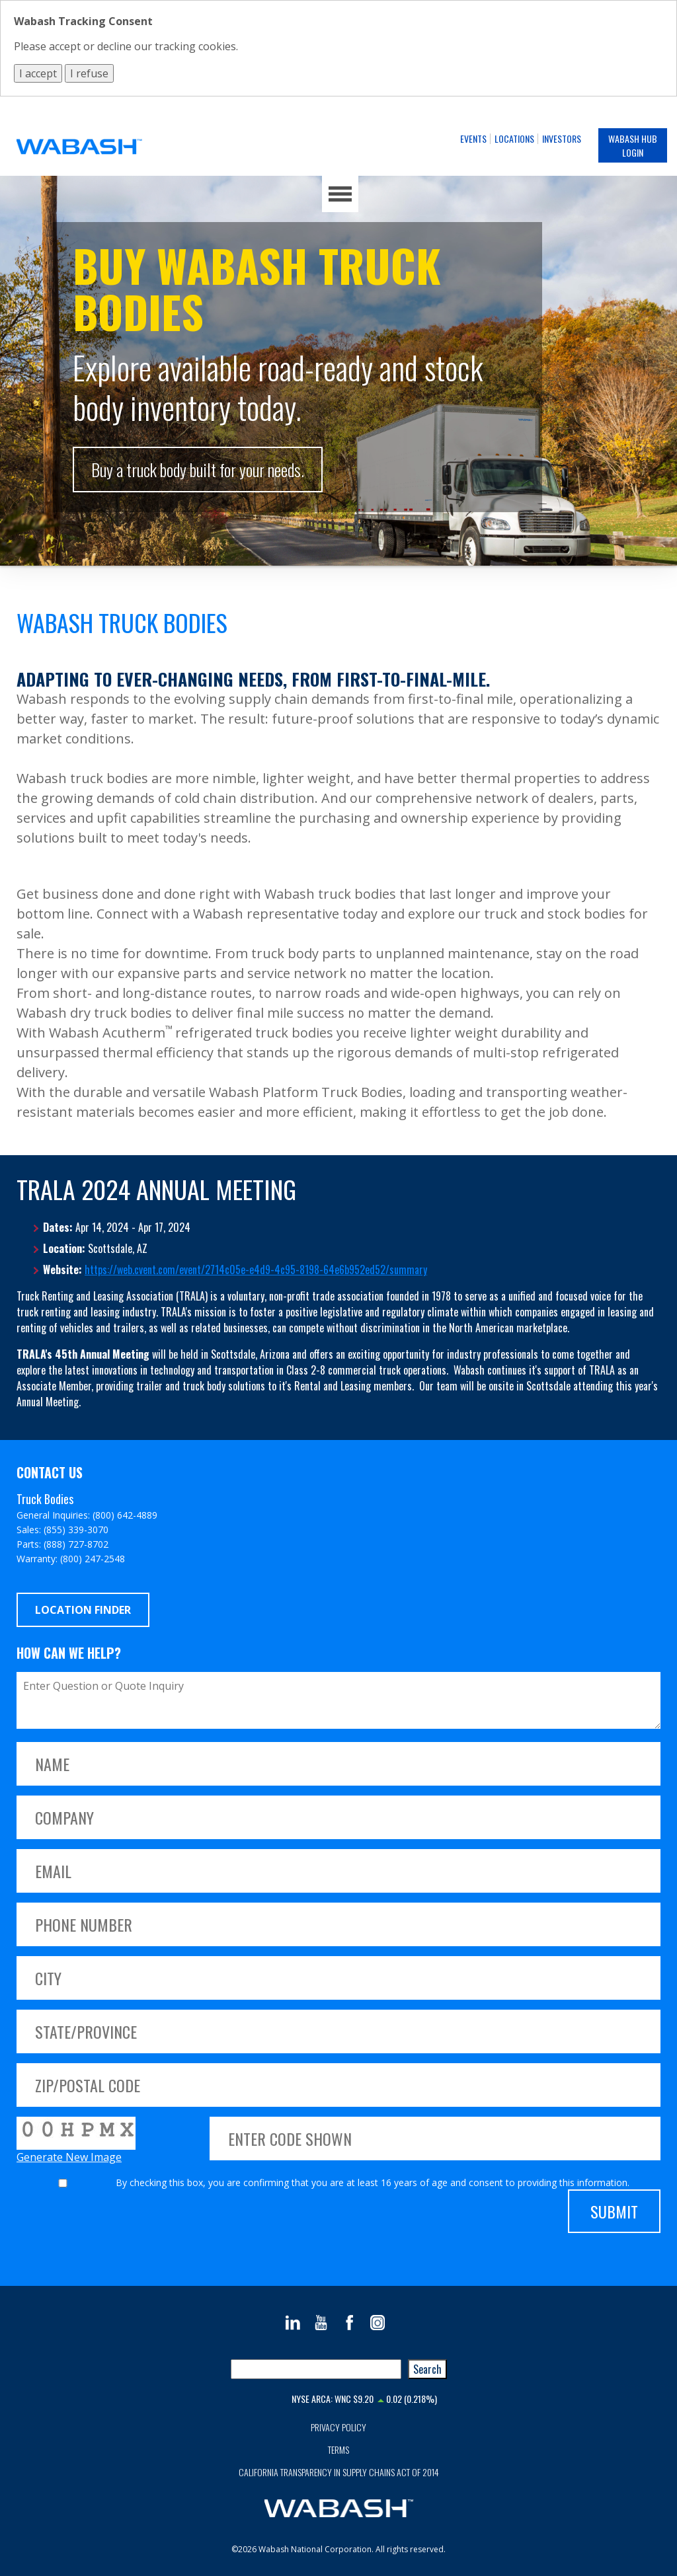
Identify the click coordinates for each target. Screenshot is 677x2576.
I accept (38, 73)
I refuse (89, 73)
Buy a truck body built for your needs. (197, 469)
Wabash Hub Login (632, 145)
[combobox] (316, 2369)
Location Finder (83, 1610)
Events (473, 138)
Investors (561, 138)
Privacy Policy (338, 2427)
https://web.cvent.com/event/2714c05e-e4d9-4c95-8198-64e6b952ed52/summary (256, 1269)
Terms (338, 2449)
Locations (514, 138)
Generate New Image (69, 2157)
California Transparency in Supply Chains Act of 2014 (339, 2472)
